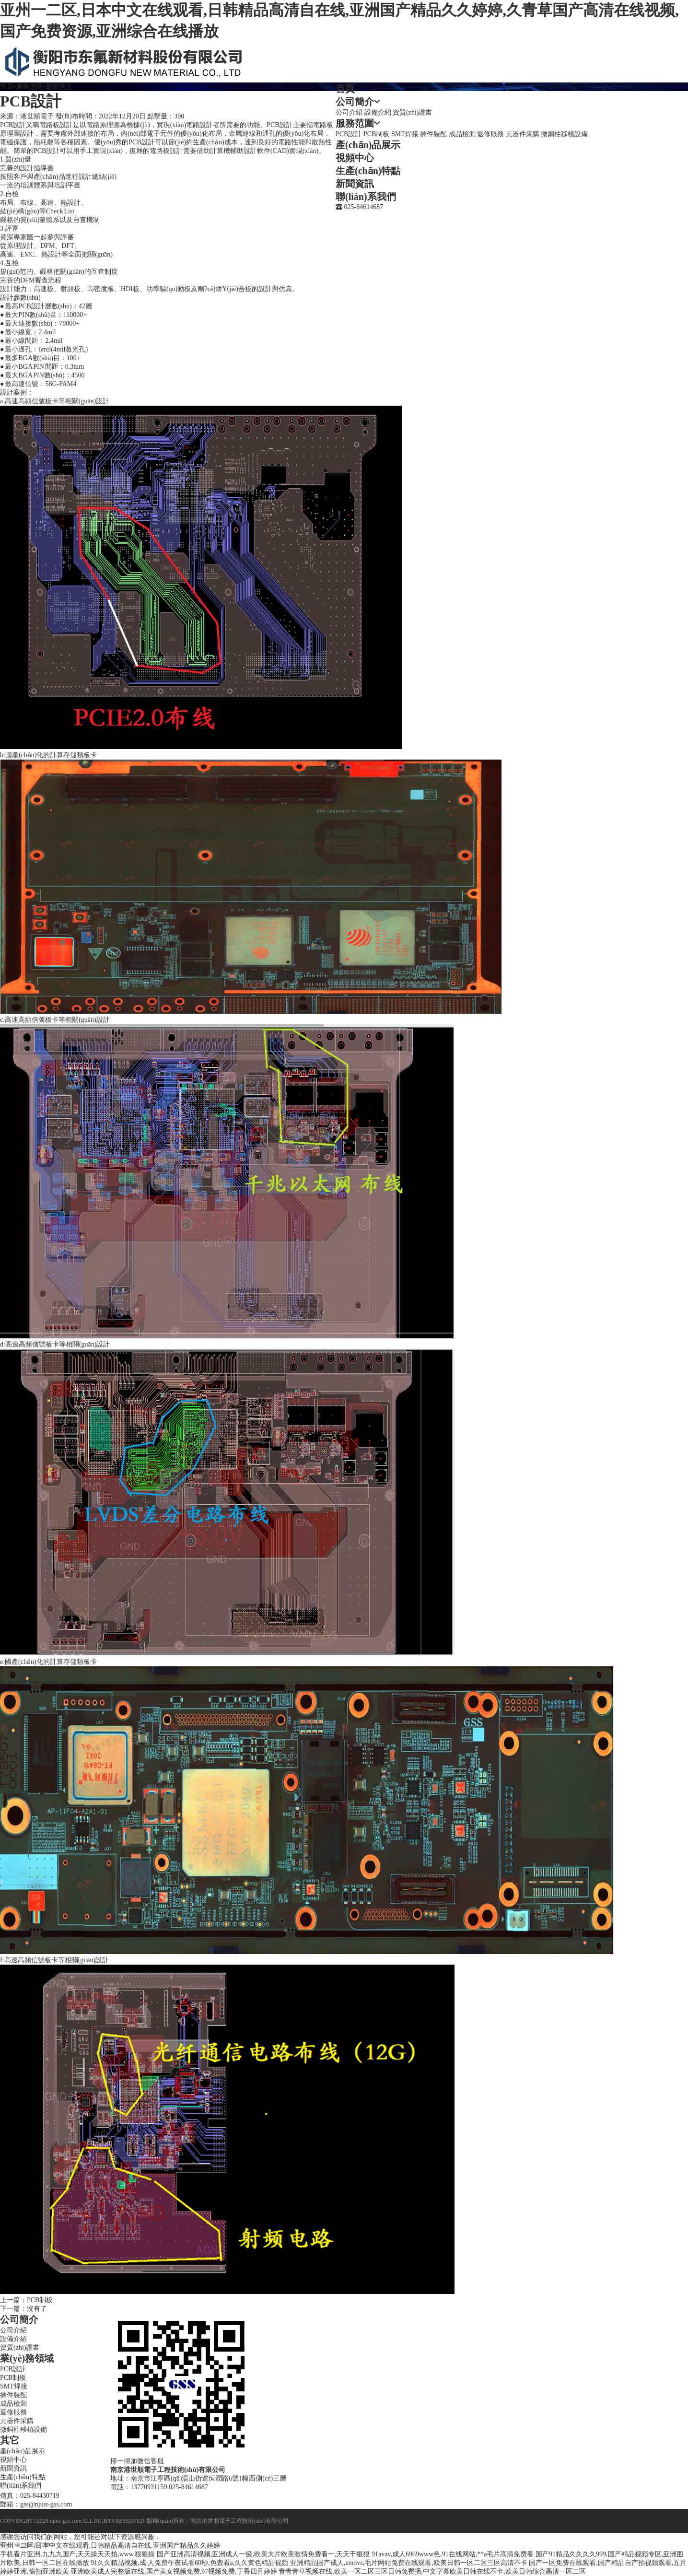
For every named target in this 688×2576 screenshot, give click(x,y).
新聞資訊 (355, 183)
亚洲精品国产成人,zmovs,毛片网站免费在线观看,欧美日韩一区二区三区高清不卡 (408, 2562)
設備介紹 (377, 112)
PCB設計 (348, 134)
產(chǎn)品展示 (368, 145)
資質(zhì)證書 (412, 112)
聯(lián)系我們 (366, 196)
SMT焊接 (405, 134)
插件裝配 (433, 134)
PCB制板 (376, 134)
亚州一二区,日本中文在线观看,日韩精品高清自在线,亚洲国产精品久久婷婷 (110, 2545)
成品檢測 (462, 134)
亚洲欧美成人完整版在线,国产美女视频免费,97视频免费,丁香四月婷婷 (173, 2571)
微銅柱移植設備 (564, 134)
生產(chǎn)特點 (368, 170)
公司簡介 (355, 101)
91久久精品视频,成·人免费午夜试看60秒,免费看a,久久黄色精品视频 (189, 2562)
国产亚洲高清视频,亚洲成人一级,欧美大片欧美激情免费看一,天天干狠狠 (263, 2554)
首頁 (345, 88)
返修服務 (490, 134)
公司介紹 (349, 112)
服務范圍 (355, 123)
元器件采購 (522, 134)
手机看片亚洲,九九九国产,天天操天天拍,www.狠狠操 (77, 2554)
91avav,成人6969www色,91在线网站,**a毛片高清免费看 (453, 2554)
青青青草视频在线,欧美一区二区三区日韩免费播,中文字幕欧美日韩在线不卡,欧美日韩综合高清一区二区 (432, 2571)
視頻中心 (355, 157)
